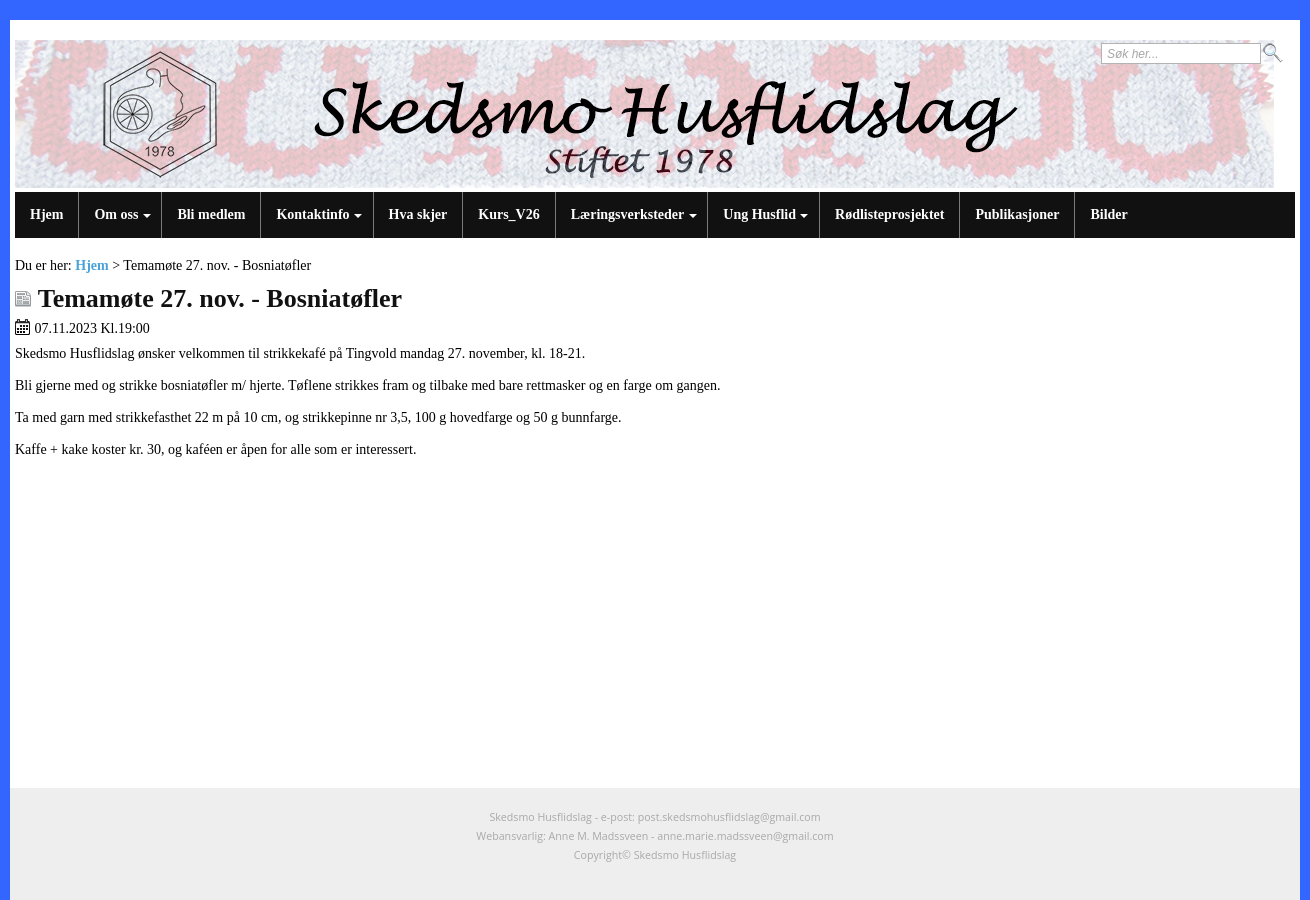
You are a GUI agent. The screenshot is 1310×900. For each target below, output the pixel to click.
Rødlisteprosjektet (889, 214)
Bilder (1108, 214)
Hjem (46, 214)
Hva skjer (418, 214)
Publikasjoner (1017, 214)
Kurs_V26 (508, 214)
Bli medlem (211, 214)
